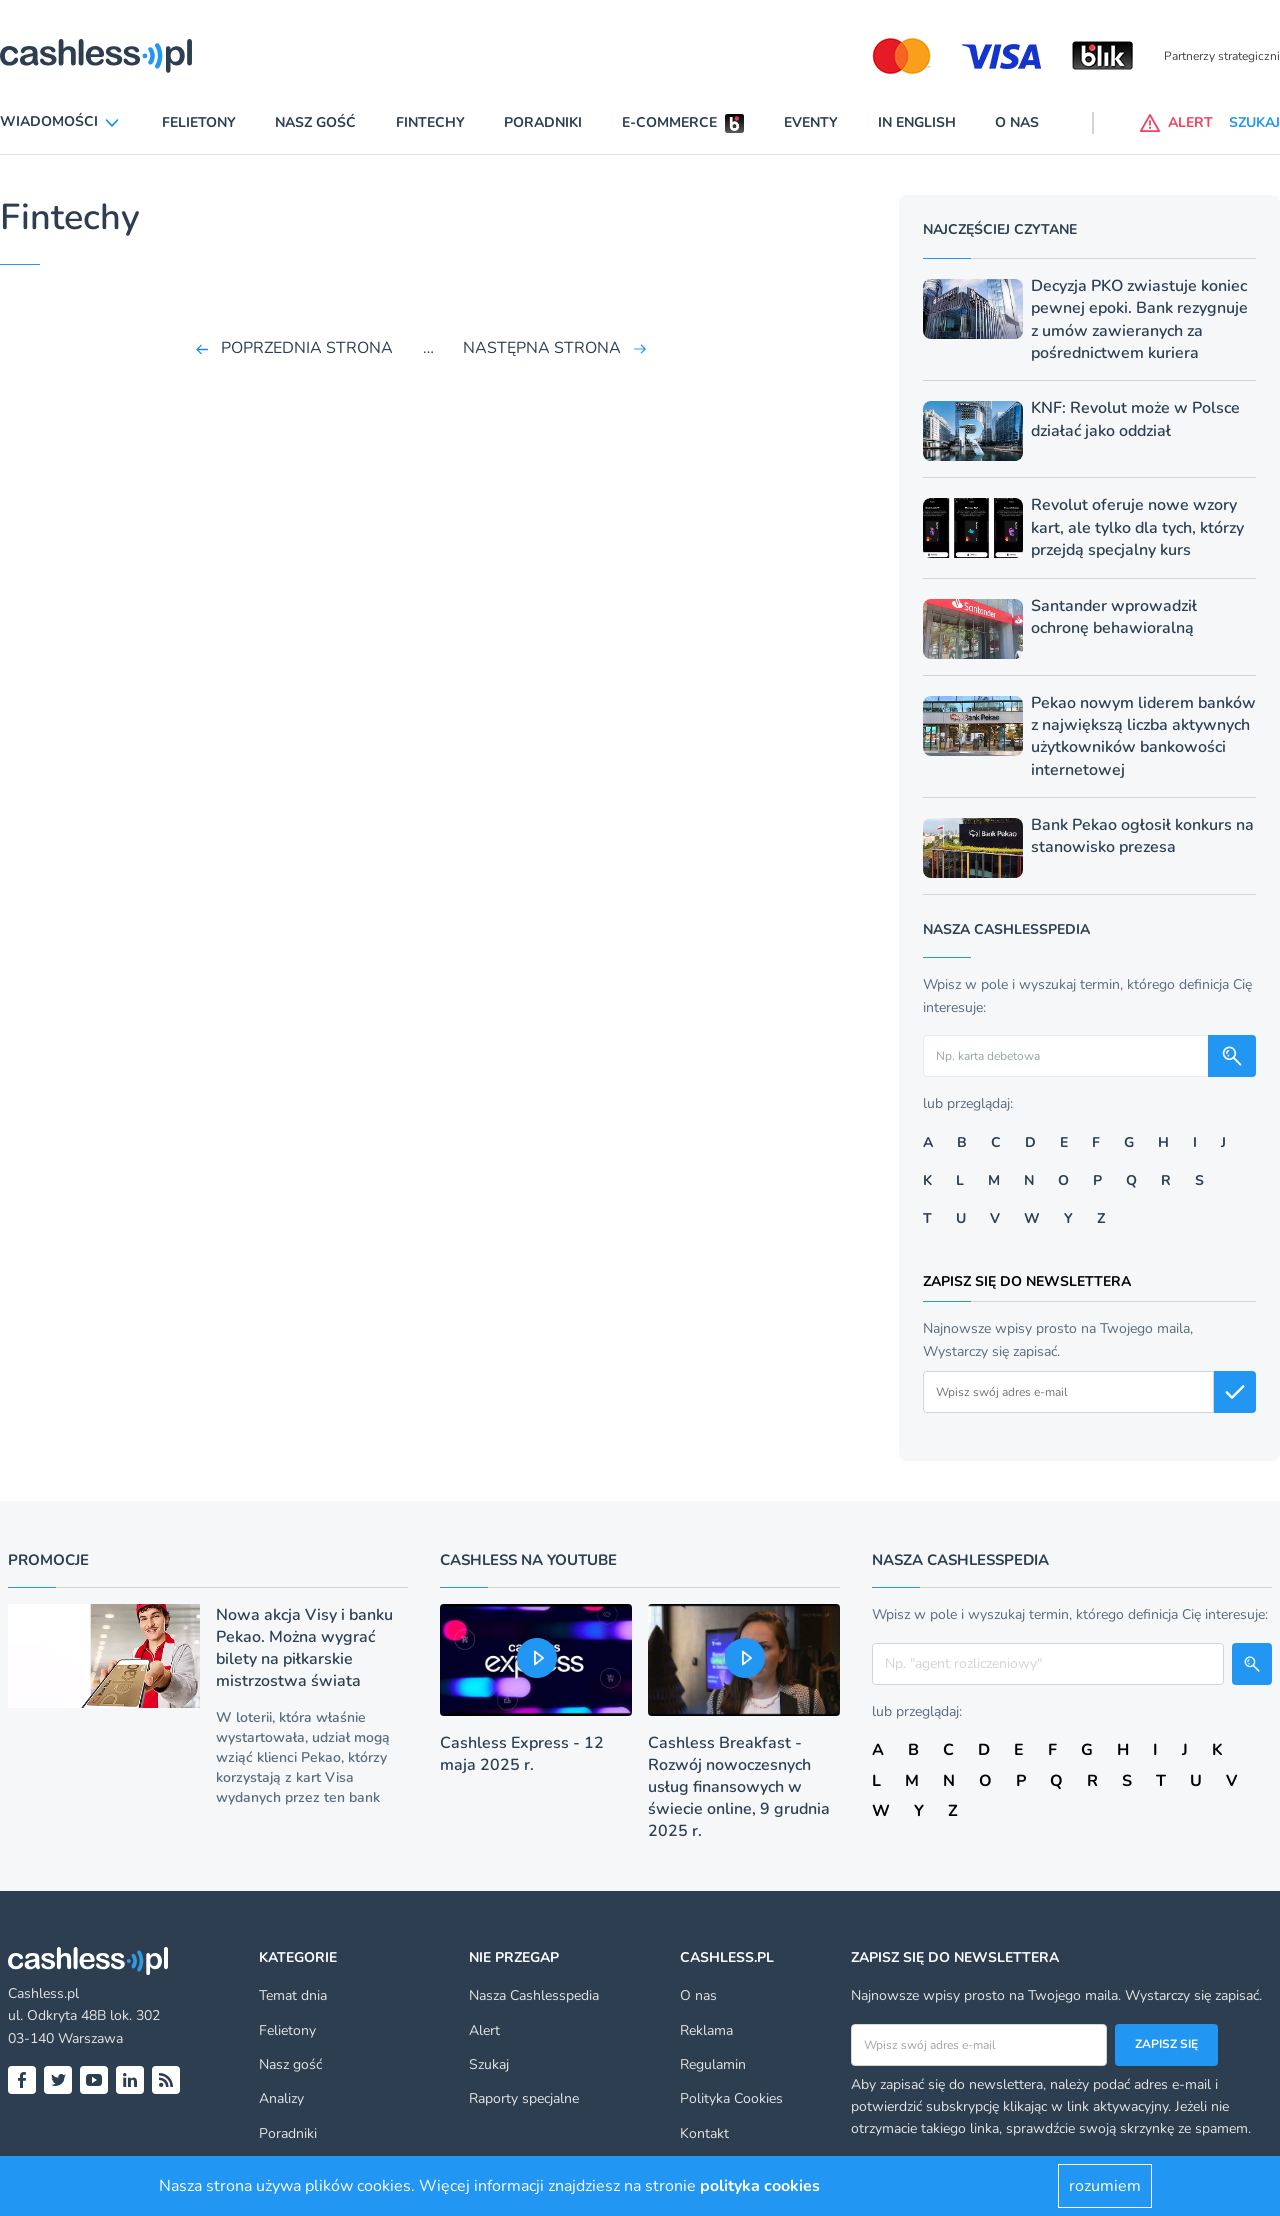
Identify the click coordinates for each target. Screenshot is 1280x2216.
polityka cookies (760, 2186)
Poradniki (543, 122)
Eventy (811, 122)
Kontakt (704, 2133)
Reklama (706, 2030)
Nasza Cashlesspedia (534, 1995)
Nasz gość (315, 122)
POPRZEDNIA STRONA (307, 348)
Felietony (199, 122)
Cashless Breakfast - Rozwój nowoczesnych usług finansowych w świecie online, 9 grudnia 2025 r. (739, 1787)
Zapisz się (1166, 2044)
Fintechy (430, 122)
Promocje (48, 1560)
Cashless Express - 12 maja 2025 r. (522, 1754)
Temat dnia (293, 1995)
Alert (484, 2030)
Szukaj (489, 2064)
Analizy (281, 2098)
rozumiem (1105, 2186)
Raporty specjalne (524, 2098)
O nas (1017, 122)
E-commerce (669, 122)
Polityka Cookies (731, 2098)
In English (917, 122)
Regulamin (713, 2064)
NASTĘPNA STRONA (542, 348)
